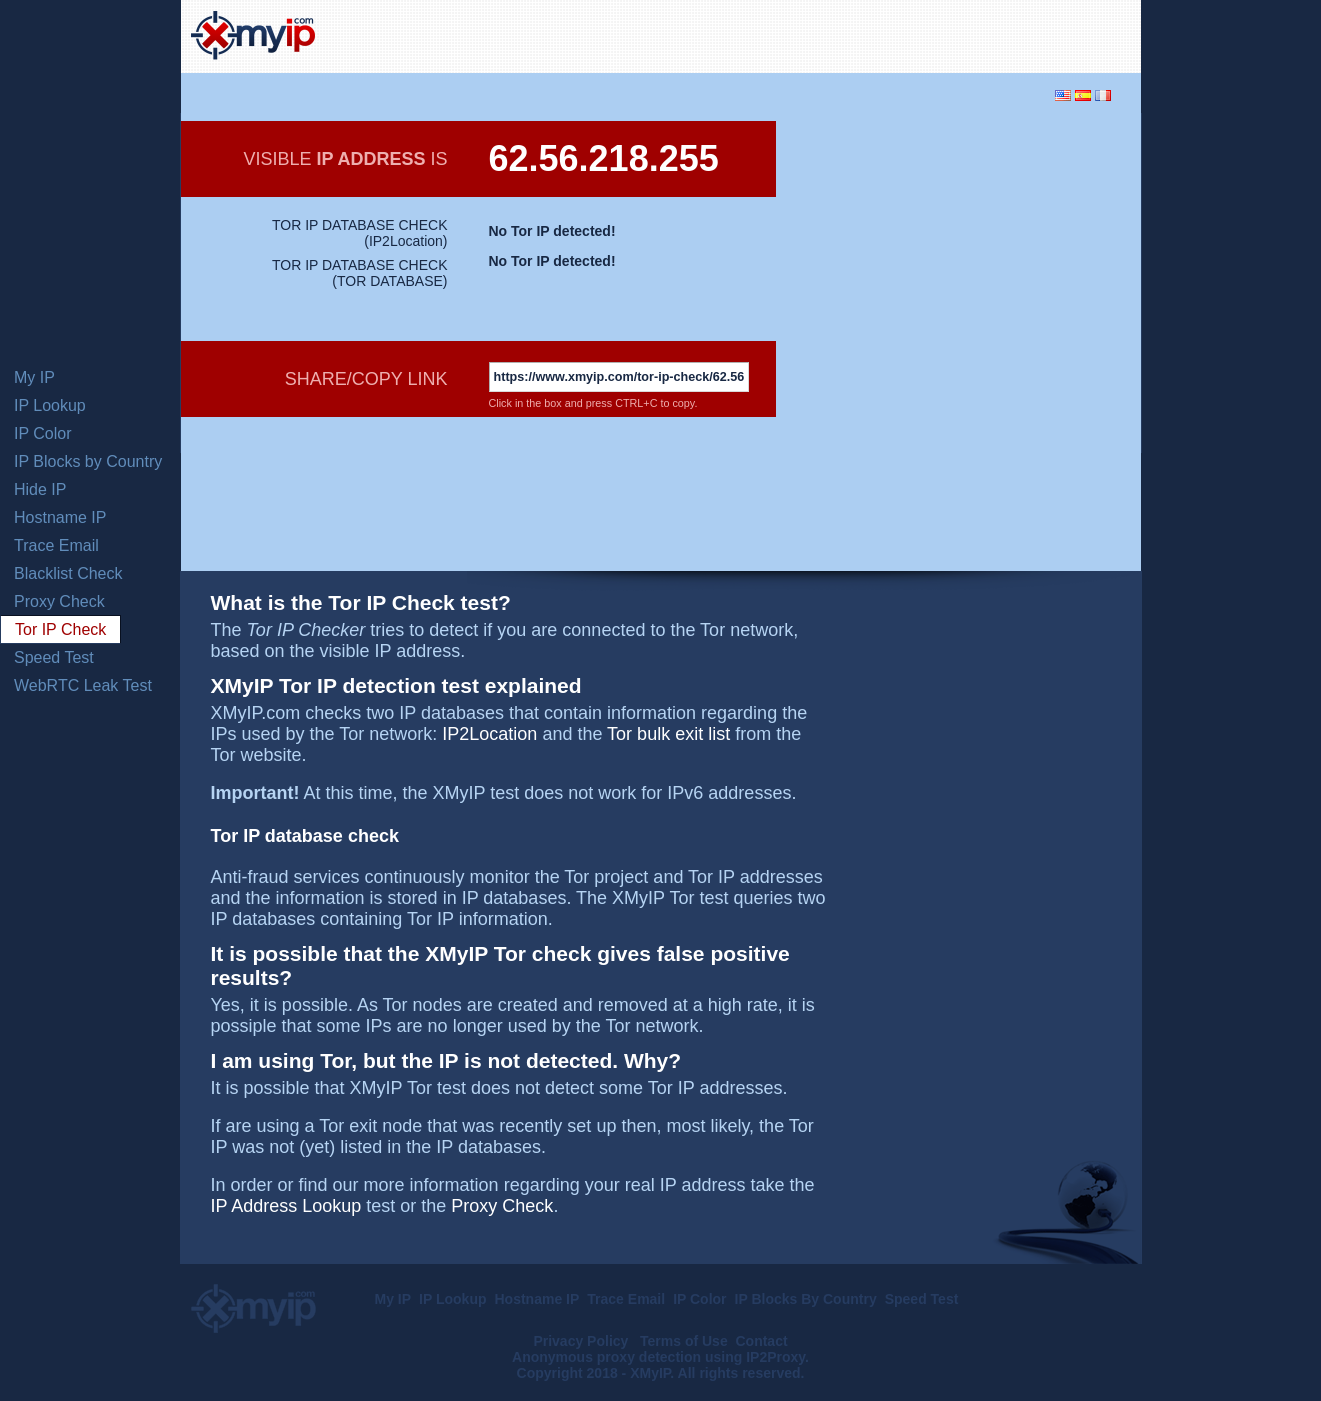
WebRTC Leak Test (83, 685)
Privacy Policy (582, 1341)
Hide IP (40, 489)
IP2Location (406, 241)
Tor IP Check (60, 629)
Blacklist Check (68, 573)
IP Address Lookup (286, 1206)
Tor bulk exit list (668, 734)
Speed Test (54, 657)
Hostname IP (60, 517)
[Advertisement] (897, 34)
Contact (761, 1341)
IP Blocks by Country (88, 461)
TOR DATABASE (390, 281)
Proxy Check (59, 601)
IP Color (43, 433)
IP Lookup (50, 405)
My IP (34, 377)
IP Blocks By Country (806, 1299)
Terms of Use (684, 1341)
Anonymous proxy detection (606, 1357)
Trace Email (56, 545)
